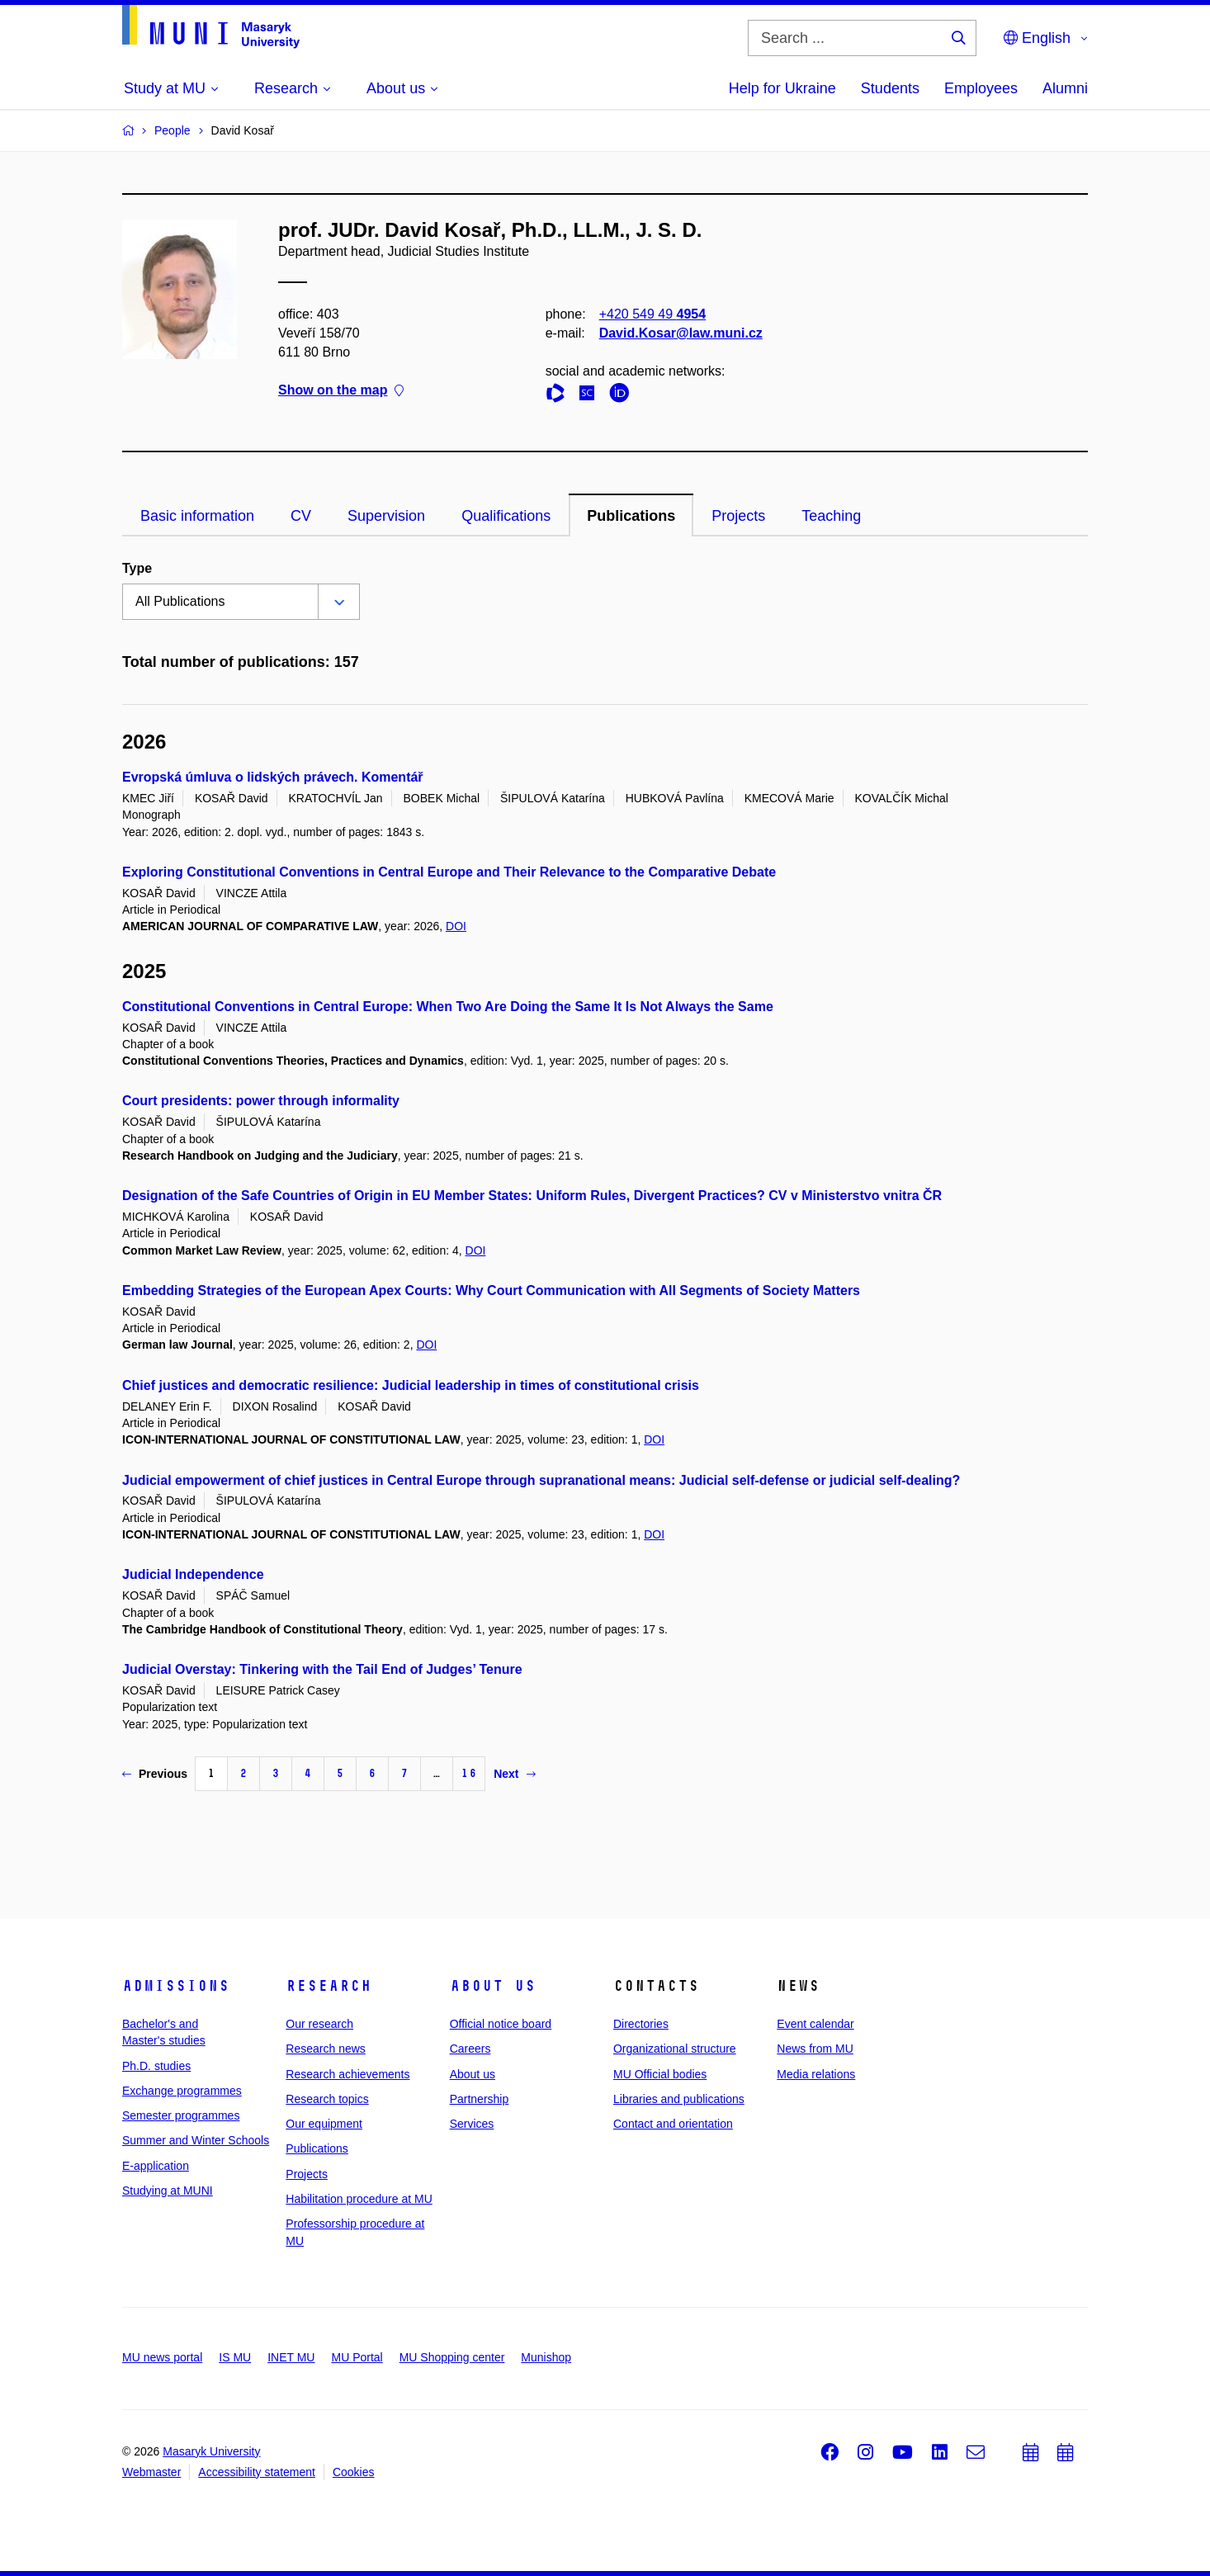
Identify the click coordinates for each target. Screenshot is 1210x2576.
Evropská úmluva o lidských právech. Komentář (272, 777)
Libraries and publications (678, 2099)
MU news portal (162, 2357)
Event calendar (815, 2023)
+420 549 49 (652, 314)
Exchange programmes (182, 2090)
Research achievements (347, 2074)
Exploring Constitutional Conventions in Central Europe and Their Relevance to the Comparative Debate (449, 872)
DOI (456, 926)
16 (469, 1773)
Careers (470, 2048)
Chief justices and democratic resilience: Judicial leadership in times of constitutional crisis (410, 1385)
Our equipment (324, 2123)
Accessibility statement (256, 2472)
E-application (155, 2165)
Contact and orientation (673, 2123)
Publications (631, 516)
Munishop (546, 2357)
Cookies (354, 2472)
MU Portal (356, 2357)
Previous (154, 1773)
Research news (326, 2048)
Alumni (1065, 88)
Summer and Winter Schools (195, 2140)
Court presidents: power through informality (260, 1101)
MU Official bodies (660, 2074)
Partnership (479, 2099)
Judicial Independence (193, 1574)
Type (137, 568)
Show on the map (341, 391)
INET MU (290, 2357)
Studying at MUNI (167, 2190)
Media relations (816, 2074)
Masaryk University (211, 2451)
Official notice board (500, 2023)
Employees (981, 88)
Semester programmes (180, 2115)
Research (328, 1986)
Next (514, 1773)
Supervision (386, 516)
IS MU (235, 2357)
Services (472, 2123)
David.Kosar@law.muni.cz (681, 333)
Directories (641, 2023)
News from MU (815, 2048)
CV (301, 516)
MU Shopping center (452, 2357)
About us (493, 1986)
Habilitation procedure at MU (359, 2198)
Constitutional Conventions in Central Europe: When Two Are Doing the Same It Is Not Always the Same (447, 1007)
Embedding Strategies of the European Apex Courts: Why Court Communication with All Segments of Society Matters (491, 1290)
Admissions (175, 1986)
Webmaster (151, 2472)
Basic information (197, 516)
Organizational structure (674, 2048)
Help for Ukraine (782, 88)
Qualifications (506, 516)
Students (890, 88)
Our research (319, 2023)
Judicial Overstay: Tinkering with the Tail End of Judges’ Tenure (322, 1669)
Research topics (327, 2099)
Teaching (831, 516)
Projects (738, 516)
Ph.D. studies (156, 2066)
